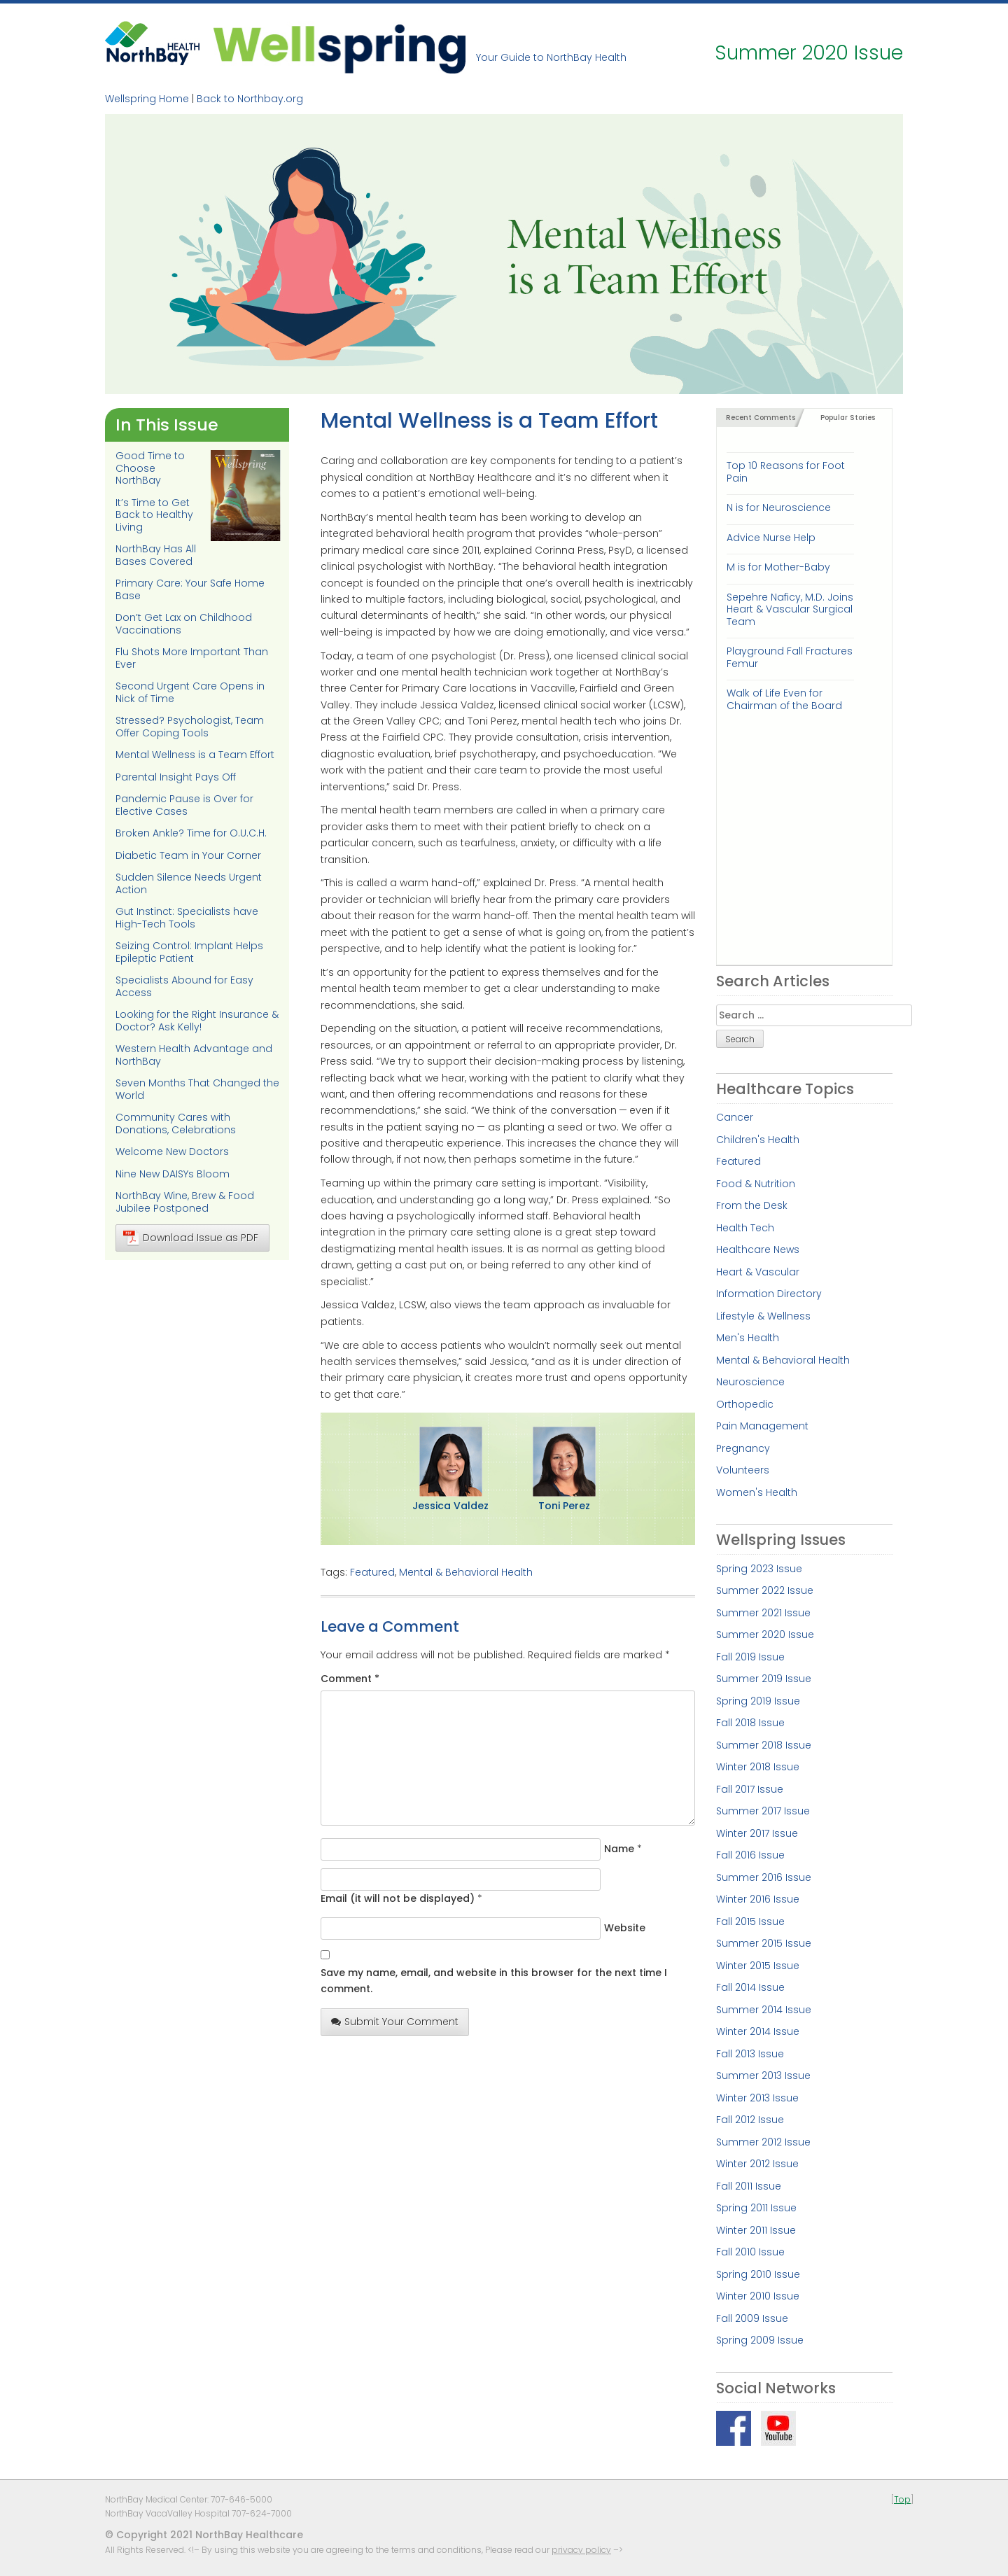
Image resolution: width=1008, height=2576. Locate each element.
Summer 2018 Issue (763, 1745)
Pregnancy (743, 1448)
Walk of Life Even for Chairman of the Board (784, 699)
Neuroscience (750, 1382)
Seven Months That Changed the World (197, 1089)
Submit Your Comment (394, 2022)
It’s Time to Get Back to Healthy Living (154, 515)
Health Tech (745, 1228)
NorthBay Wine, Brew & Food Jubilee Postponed (184, 1202)
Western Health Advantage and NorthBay (193, 1055)
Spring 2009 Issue (760, 2340)
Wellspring (339, 47)
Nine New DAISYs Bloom (172, 1174)
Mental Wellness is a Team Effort (194, 755)
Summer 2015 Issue (763, 1943)
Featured (372, 1572)
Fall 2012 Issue (750, 2120)
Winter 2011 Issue (756, 2230)
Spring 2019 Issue (758, 1701)
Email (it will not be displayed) (398, 1898)
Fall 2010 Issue (750, 2252)
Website (624, 1928)
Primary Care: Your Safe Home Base (190, 589)
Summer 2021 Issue (763, 1613)
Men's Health (747, 1338)
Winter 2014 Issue (757, 2031)
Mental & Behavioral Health (466, 1572)
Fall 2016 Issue (750, 1855)
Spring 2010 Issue (758, 2274)
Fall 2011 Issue (748, 2186)
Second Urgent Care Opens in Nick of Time (190, 692)
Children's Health (757, 1140)
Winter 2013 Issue (757, 2098)
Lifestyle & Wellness (763, 1316)
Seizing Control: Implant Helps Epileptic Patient (189, 952)
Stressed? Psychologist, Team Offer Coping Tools (189, 726)
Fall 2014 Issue (750, 1987)
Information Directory (769, 1294)
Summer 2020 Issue (765, 1635)
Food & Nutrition (755, 1184)
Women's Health (756, 1492)
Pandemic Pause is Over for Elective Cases (184, 805)
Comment (350, 1679)
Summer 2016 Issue (763, 1877)
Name (619, 1849)
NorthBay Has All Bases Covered (155, 555)
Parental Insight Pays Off (175, 777)
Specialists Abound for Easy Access (184, 986)
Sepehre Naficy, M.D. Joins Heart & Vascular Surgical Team (790, 609)
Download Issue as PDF (190, 1237)
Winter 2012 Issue (757, 2164)
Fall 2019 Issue (750, 1657)
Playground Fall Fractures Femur (790, 657)
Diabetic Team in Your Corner (188, 855)
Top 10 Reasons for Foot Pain (786, 471)
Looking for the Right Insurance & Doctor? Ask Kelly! (197, 1020)
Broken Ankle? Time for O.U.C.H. (191, 833)
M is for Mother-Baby (778, 567)
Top (902, 2499)
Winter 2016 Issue (757, 1899)
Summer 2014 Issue (763, 2010)
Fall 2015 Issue (750, 1921)
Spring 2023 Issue (759, 1569)
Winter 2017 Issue (757, 1833)
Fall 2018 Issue (750, 1723)
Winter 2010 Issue (757, 2296)
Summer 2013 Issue (763, 2075)
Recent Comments (760, 417)
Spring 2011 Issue (756, 2208)
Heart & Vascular (757, 1272)
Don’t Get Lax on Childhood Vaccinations (183, 623)
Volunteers (742, 1470)
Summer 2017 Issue (763, 1811)
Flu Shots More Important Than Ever (191, 658)
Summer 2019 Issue (763, 1679)
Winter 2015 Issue (757, 1966)
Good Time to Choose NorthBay (150, 468)
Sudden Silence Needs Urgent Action (188, 883)
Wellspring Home (147, 99)
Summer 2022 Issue (764, 1590)
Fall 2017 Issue (749, 1789)
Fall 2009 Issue (752, 2318)
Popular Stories (847, 417)
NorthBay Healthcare (154, 47)
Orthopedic (745, 1404)
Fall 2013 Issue (750, 2054)
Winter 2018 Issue (757, 1767)
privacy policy (581, 2550)
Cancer (734, 1117)
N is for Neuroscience (779, 507)
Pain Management (762, 1426)
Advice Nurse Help (771, 538)
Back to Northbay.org (250, 99)
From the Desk (752, 1205)
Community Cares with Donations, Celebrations (175, 1123)
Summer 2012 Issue (763, 2142)
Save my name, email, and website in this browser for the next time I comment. (494, 1981)
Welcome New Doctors (172, 1151)
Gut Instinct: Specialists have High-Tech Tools (186, 917)
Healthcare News (757, 1249)
